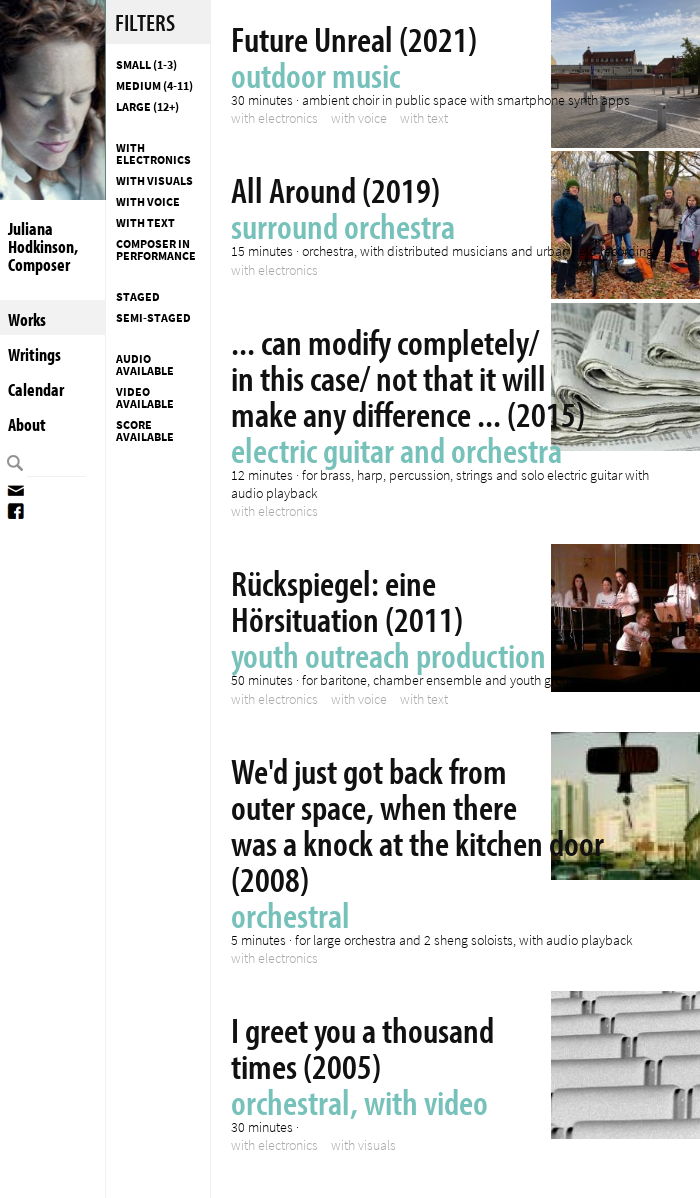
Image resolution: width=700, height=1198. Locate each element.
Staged (138, 297)
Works (27, 319)
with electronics (153, 154)
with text (145, 223)
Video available (145, 398)
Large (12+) (147, 107)
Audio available (145, 365)
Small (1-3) (146, 65)
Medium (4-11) (154, 86)
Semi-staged (153, 318)
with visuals (154, 181)
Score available (145, 431)
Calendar (36, 389)
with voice (148, 202)
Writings (34, 354)
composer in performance (156, 250)
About (27, 424)
